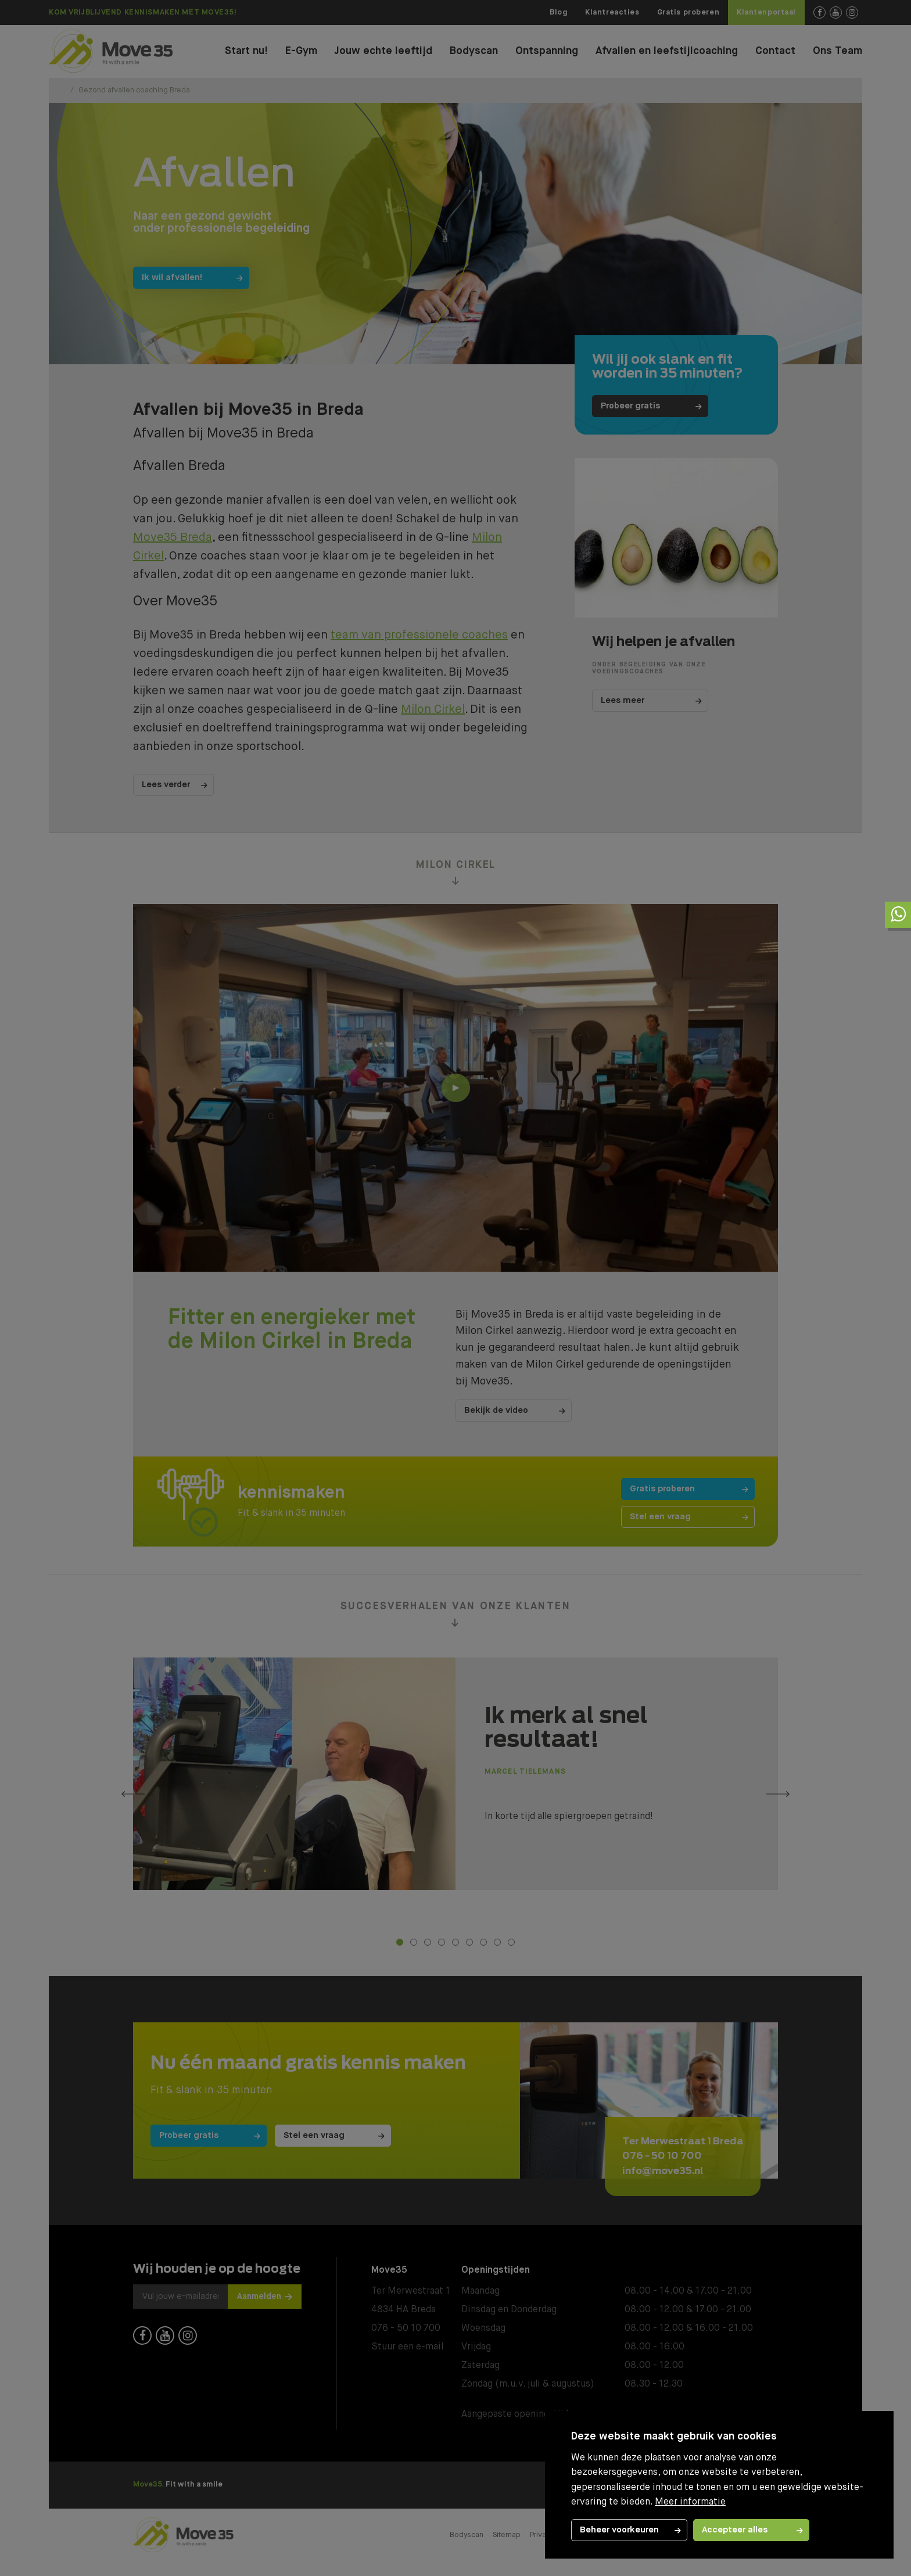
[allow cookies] (751, 2530)
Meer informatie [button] (690, 2502)
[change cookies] (629, 2530)
